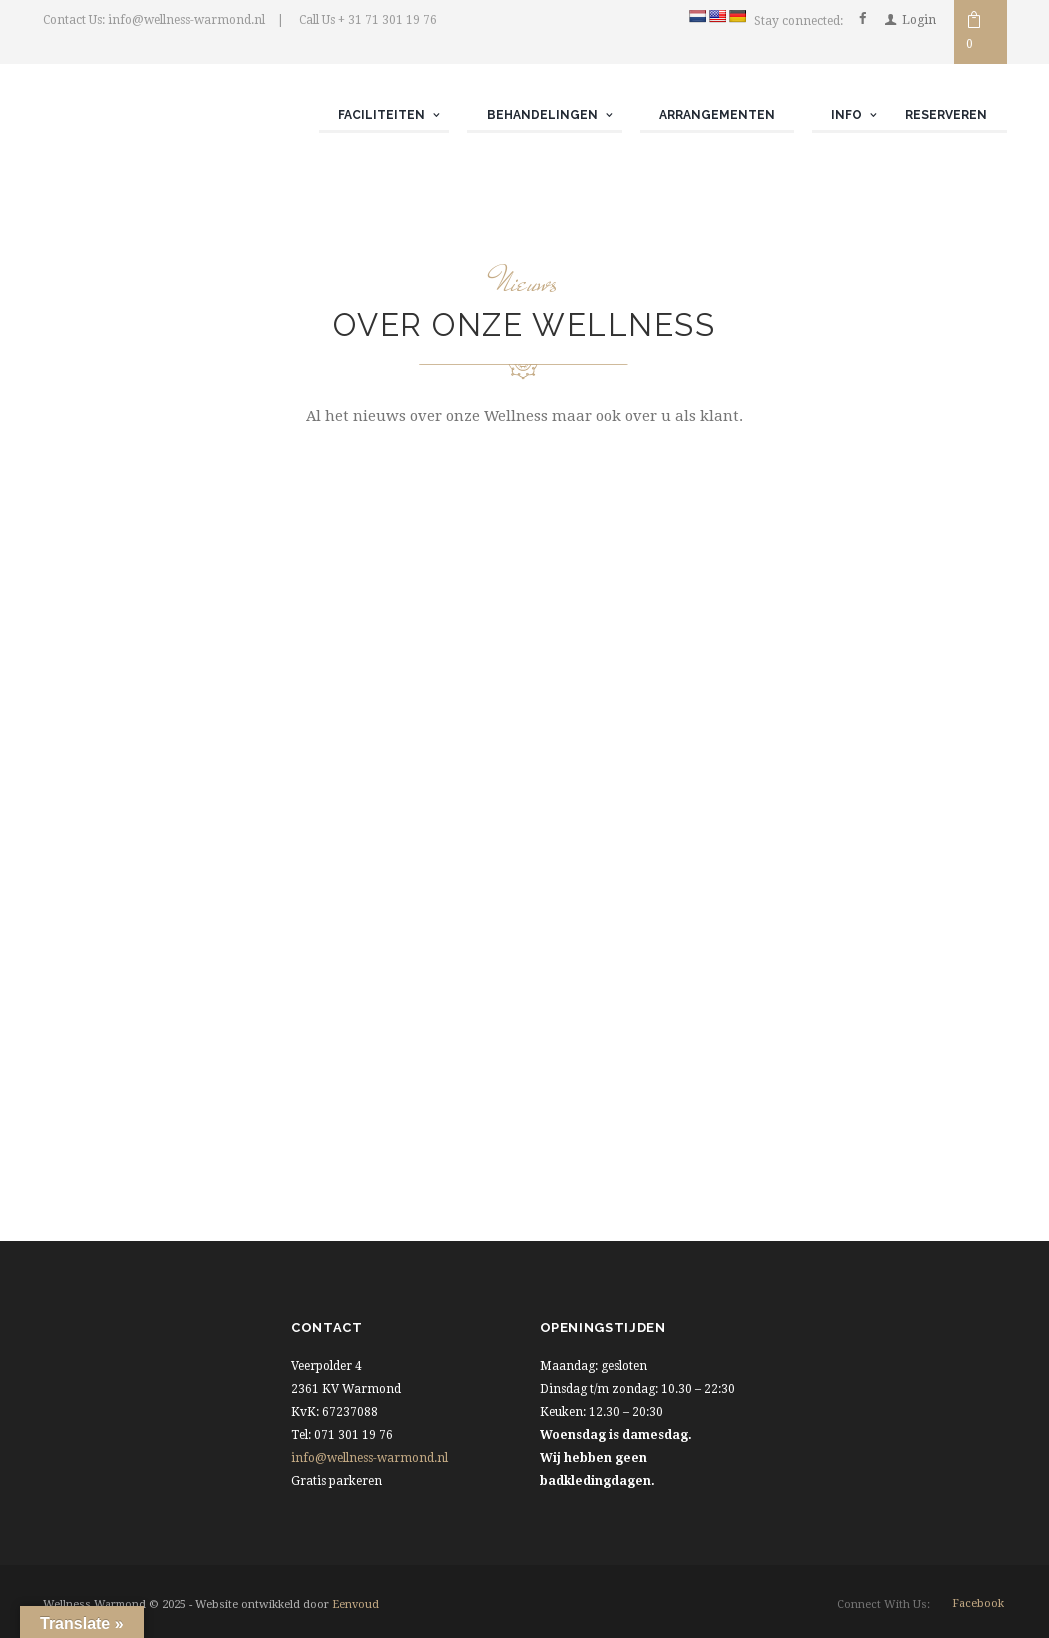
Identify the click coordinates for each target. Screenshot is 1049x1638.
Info (846, 115)
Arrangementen (717, 115)
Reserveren (946, 115)
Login (919, 20)
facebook (978, 1603)
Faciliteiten (381, 115)
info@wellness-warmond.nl (369, 1458)
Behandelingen (542, 115)
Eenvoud (355, 1604)
